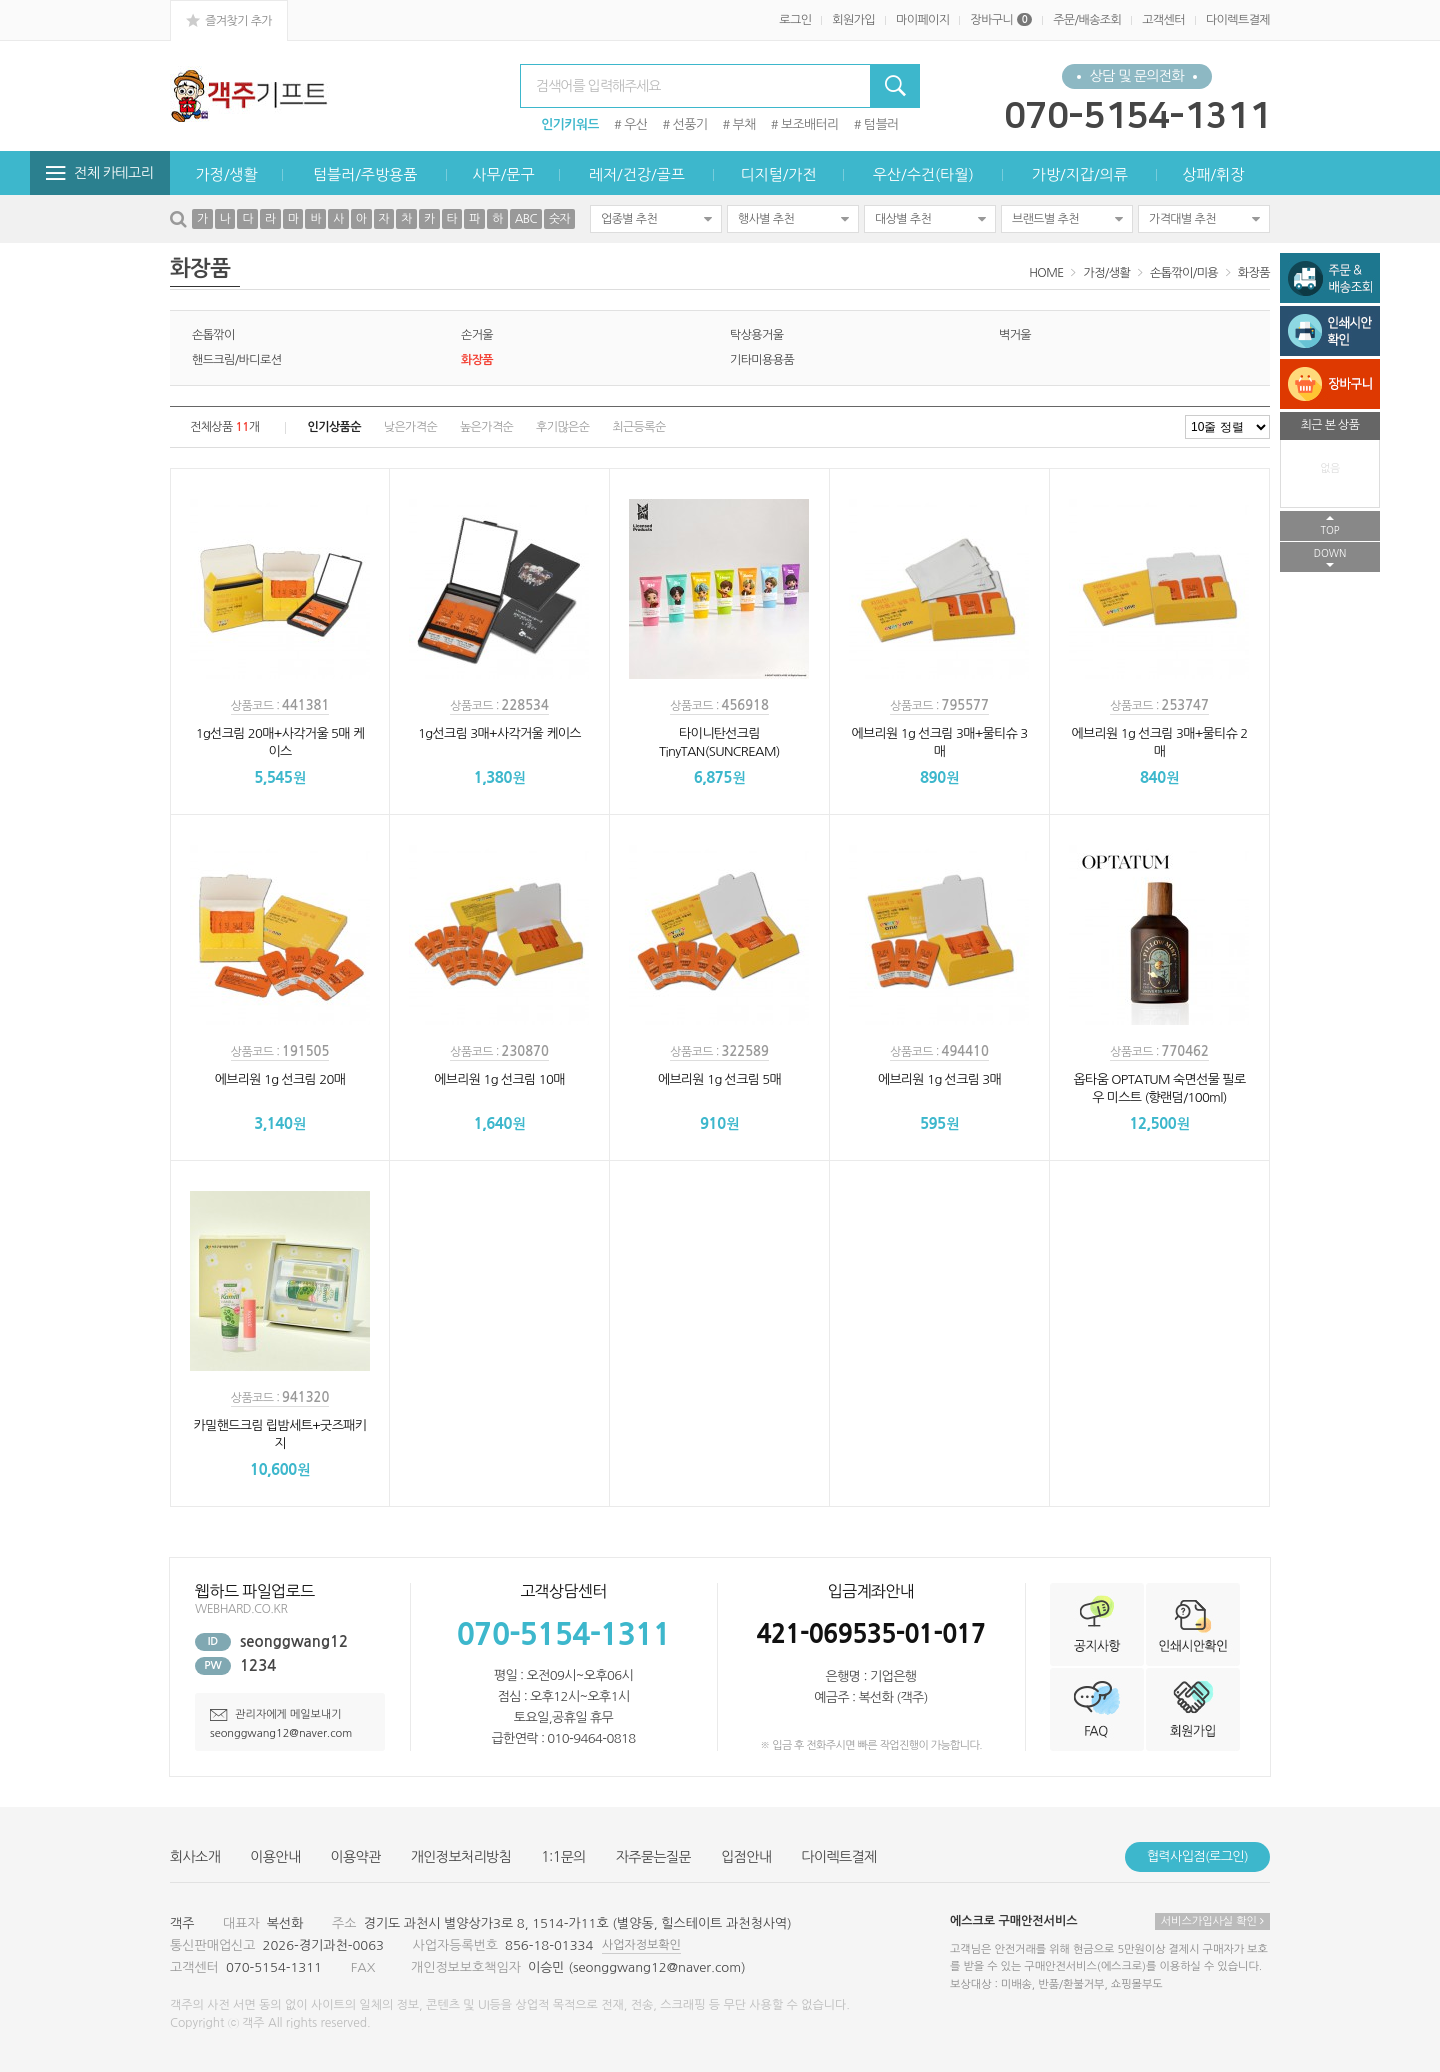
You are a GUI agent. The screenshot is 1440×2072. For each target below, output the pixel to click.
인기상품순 (334, 427)
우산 (635, 124)
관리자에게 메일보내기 (276, 1714)
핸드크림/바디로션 (236, 360)
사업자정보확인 (641, 1945)
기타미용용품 (762, 360)
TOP (1329, 530)
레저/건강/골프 (637, 174)
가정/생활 (227, 174)
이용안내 (275, 1857)
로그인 (795, 20)
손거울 (477, 335)
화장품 (1254, 273)
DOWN (1330, 553)
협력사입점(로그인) (1197, 1856)
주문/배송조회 (1087, 20)
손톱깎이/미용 (1184, 273)
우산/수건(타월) (923, 174)
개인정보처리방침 (461, 1857)
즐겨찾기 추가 (229, 20)
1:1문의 (563, 1857)
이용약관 (356, 1857)
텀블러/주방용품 (365, 174)
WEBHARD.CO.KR (241, 1609)
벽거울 (1015, 335)
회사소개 (195, 1857)
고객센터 (1163, 20)
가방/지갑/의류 (1080, 174)
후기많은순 (562, 427)
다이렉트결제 (1238, 20)
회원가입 (853, 20)
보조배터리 (810, 124)
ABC (526, 219)
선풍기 (690, 124)
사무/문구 (503, 174)
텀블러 (881, 124)
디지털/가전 (778, 174)
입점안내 (746, 1857)
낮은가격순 (410, 427)
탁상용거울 (756, 335)
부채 (744, 124)
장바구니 (1001, 20)
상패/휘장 (1213, 174)
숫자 (559, 219)
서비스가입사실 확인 (1212, 1921)
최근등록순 (638, 427)
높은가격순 (486, 427)
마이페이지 (922, 20)
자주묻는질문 (653, 1857)
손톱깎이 (213, 335)
